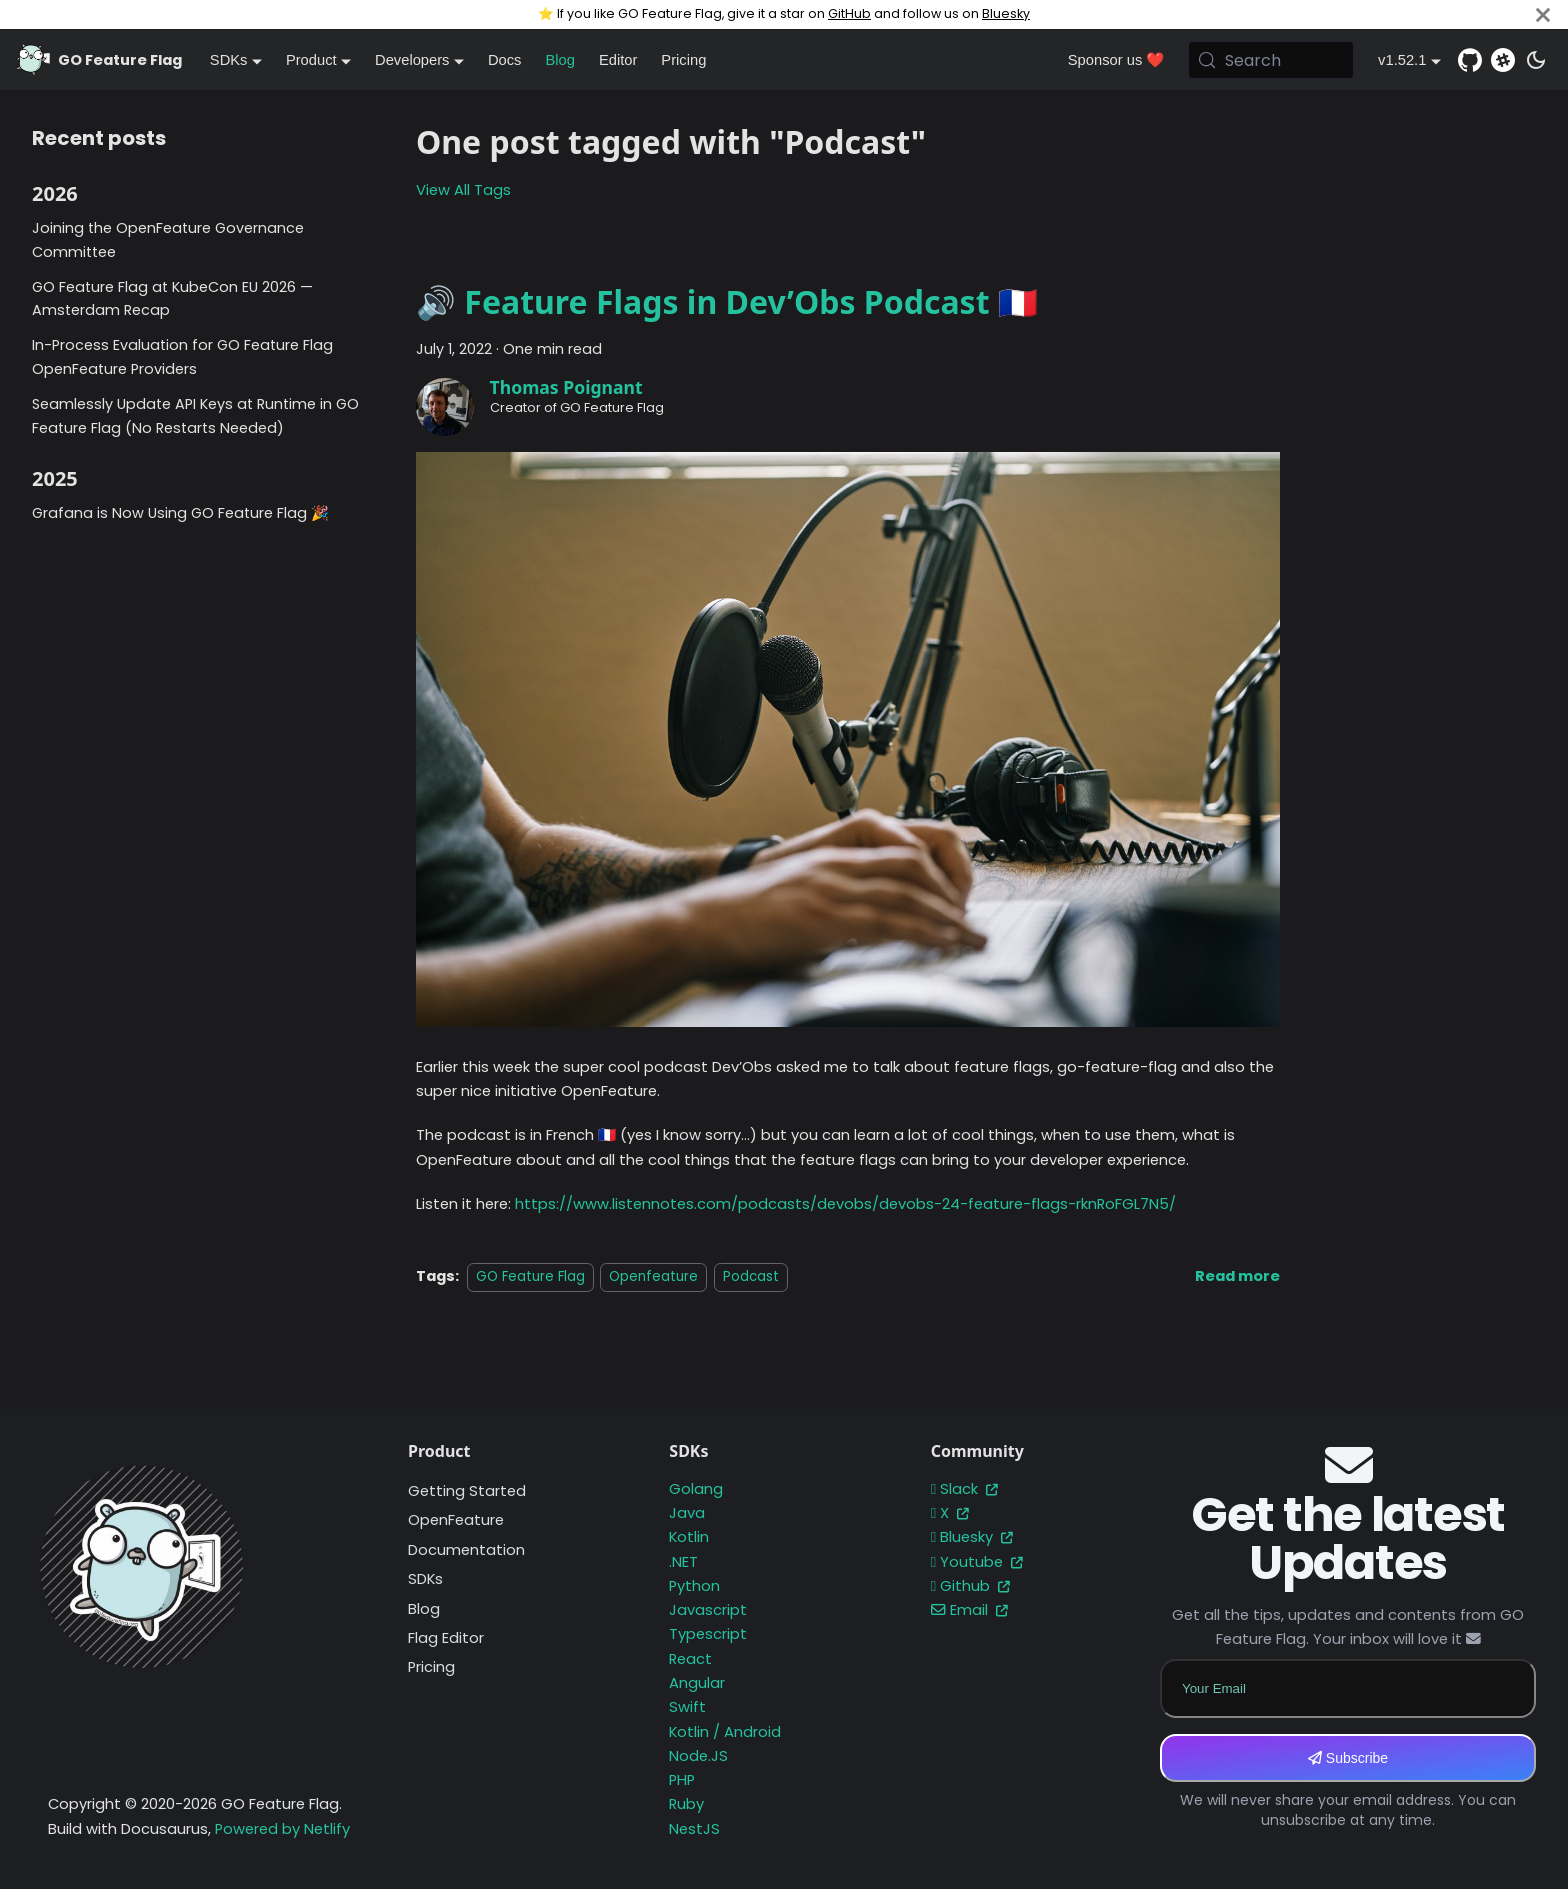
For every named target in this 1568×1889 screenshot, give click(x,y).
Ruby (686, 1804)
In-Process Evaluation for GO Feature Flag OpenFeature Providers (182, 357)
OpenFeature (456, 1520)
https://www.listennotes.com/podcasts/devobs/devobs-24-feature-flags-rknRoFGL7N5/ (845, 1204)
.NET (683, 1562)
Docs (505, 60)
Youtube (977, 1562)
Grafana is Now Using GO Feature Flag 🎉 (180, 513)
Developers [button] (412, 60)
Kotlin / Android (725, 1732)
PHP (682, 1780)
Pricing (683, 60)
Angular (697, 1683)
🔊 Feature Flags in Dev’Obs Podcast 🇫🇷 (727, 301)
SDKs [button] (229, 60)
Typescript (708, 1634)
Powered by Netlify (282, 1829)
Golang (696, 1489)
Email (969, 1610)
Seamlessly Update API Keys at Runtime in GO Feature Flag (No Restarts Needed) (195, 416)
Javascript (708, 1610)
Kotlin (689, 1537)
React (690, 1659)
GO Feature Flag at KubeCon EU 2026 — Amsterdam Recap (172, 299)
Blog (559, 60)
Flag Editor (446, 1638)
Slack (964, 1489)
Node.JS (698, 1756)
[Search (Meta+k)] (1271, 60)
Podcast (751, 1276)
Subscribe (1348, 1758)
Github (970, 1586)
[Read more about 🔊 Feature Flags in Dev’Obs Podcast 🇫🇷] (1237, 1276)
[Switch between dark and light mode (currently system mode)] (1536, 60)
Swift (687, 1707)
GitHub (849, 13)
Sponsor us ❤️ (1116, 60)
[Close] (1543, 14)
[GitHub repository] (1470, 60)
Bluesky (1006, 13)
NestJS (694, 1829)
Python (694, 1586)
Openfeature (653, 1276)
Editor (618, 60)
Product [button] (311, 60)
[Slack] (1503, 60)
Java (687, 1513)
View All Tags (463, 190)
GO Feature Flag (530, 1276)
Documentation (466, 1550)
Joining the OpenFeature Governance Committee (168, 240)
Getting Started (467, 1491)
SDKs (425, 1579)
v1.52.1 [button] (1402, 60)
